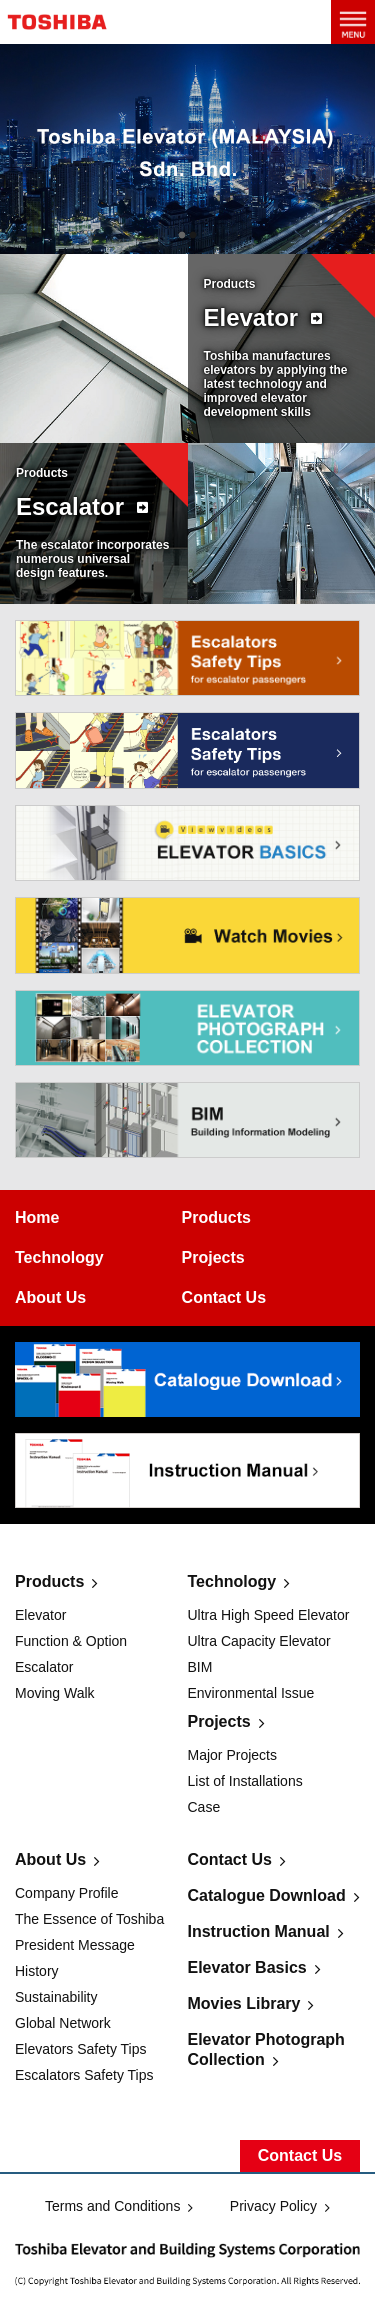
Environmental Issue (251, 1693)
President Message (75, 1945)
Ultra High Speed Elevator (269, 1615)
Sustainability (56, 1997)
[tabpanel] (187, 149)
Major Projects (232, 1755)
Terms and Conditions (112, 2206)
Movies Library (244, 2003)
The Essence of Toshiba (89, 1919)
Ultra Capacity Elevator (259, 1641)
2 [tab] (193, 235)
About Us (50, 1859)
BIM (200, 1667)
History (37, 1971)
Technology (232, 1581)
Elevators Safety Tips (81, 2049)
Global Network (63, 2023)
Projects (219, 1721)
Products (49, 1581)
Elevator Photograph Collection (266, 2049)
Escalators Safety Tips (84, 2075)
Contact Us (230, 1859)
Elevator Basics (247, 1967)
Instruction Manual (259, 1931)
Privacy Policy (273, 2206)
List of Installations (245, 1781)
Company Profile (67, 1893)
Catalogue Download (267, 1895)
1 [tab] (182, 235)
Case (204, 1807)
